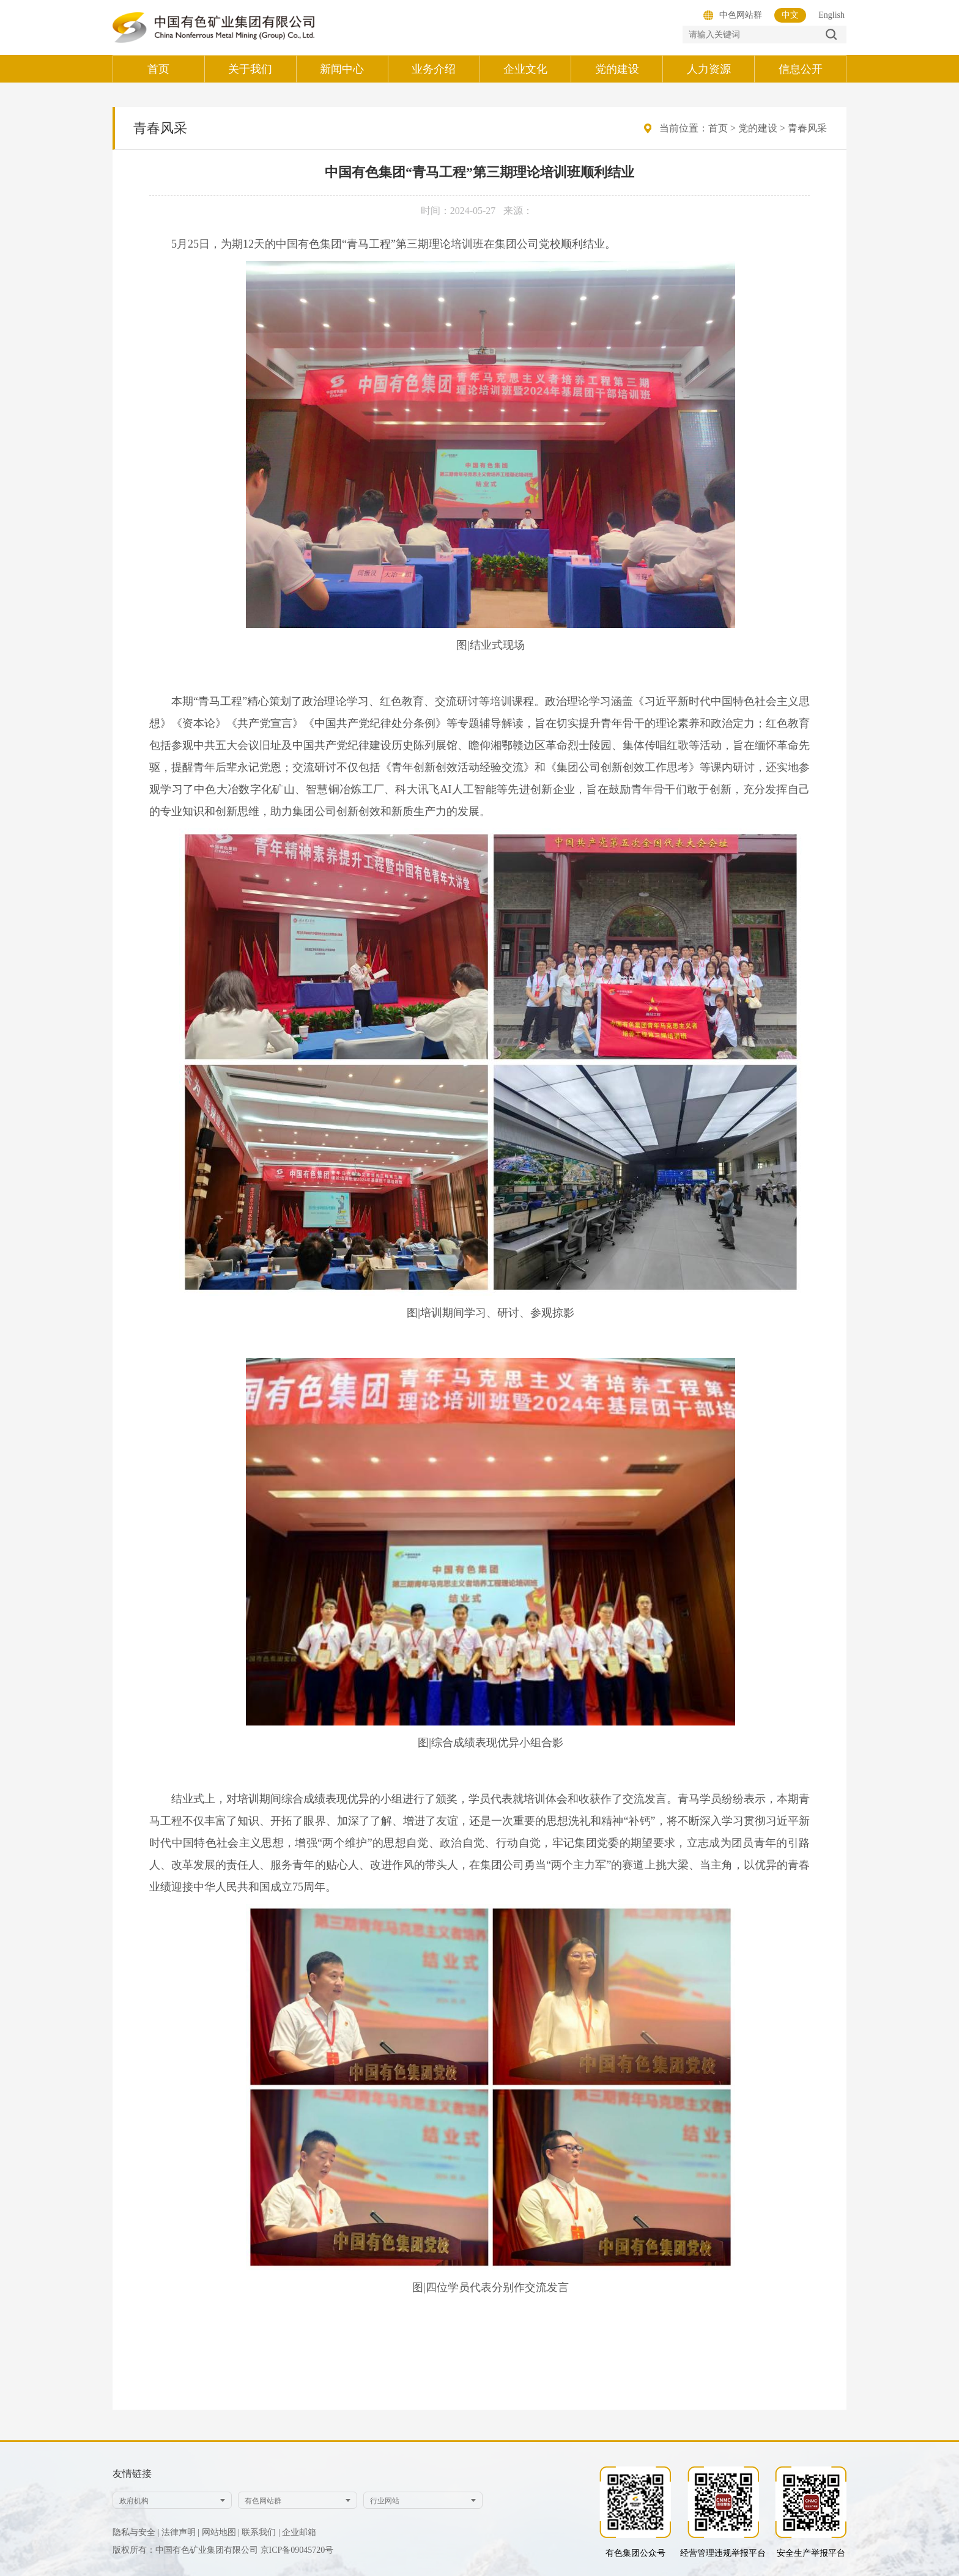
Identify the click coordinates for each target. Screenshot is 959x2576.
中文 (790, 15)
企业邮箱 (299, 2532)
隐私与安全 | (136, 2532)
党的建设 (757, 128)
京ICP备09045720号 (297, 2550)
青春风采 (807, 128)
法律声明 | (180, 2532)
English (831, 15)
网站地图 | (221, 2532)
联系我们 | (261, 2532)
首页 (718, 128)
